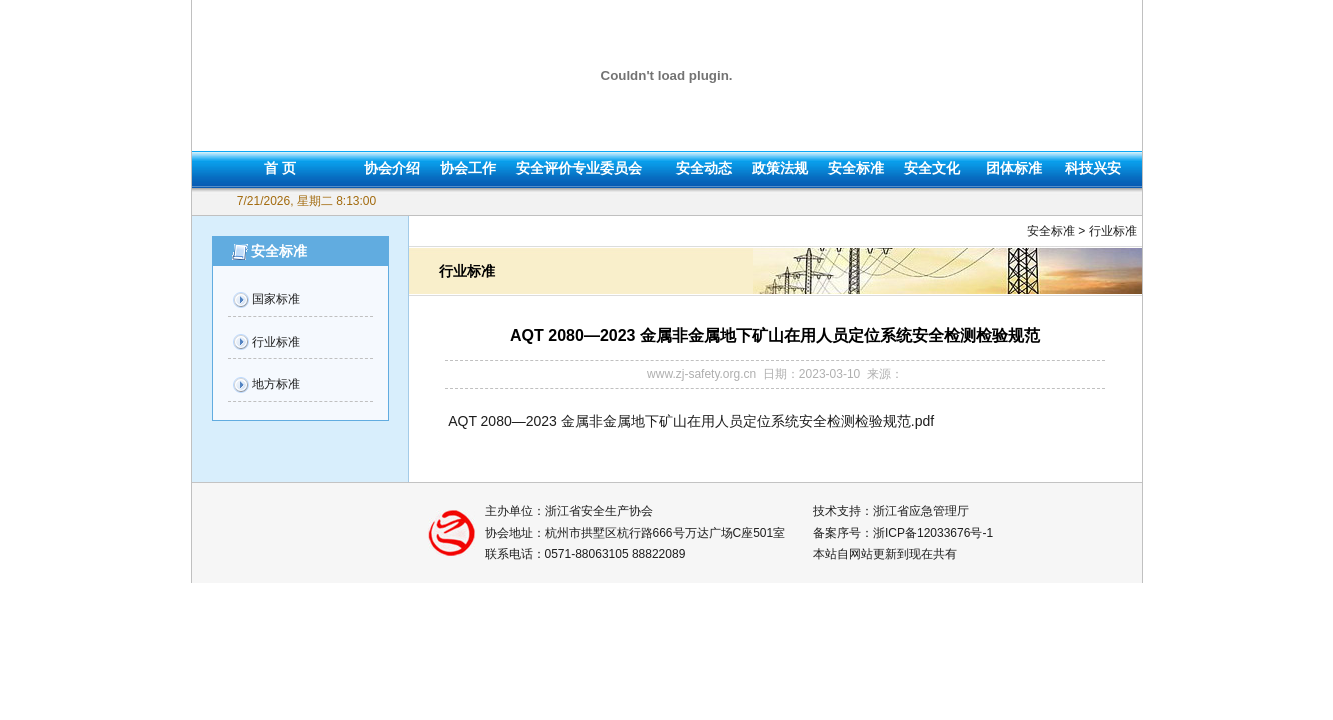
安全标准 (856, 168)
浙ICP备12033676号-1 (933, 533)
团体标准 (1014, 168)
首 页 (280, 168)
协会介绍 (392, 168)
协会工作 (468, 168)
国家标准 (276, 299)
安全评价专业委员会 (579, 168)
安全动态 (704, 168)
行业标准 (276, 342)
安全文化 (932, 168)
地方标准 (276, 384)
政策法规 (780, 168)
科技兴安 (1093, 168)
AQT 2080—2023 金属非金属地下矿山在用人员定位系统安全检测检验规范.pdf (691, 421)
